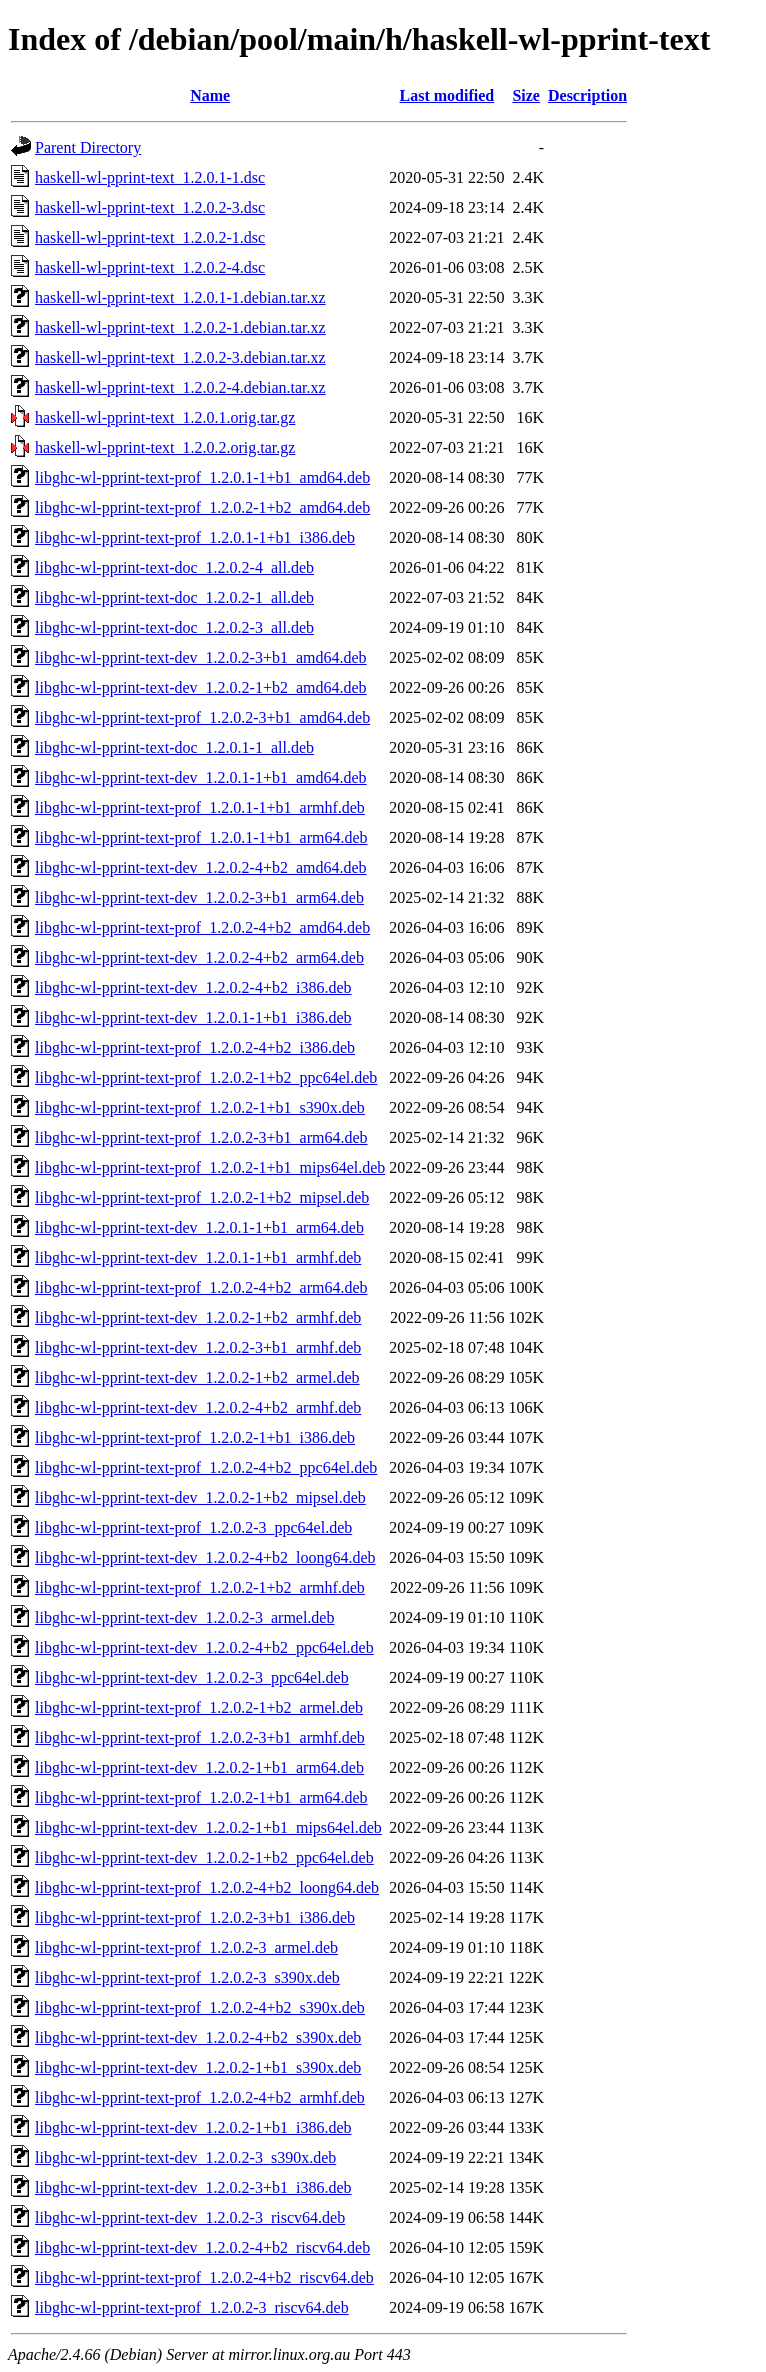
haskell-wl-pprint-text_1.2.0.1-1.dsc (150, 177)
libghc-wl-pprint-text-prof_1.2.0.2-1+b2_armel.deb (199, 1707)
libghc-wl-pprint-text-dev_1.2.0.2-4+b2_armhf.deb (198, 1407)
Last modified (447, 95)
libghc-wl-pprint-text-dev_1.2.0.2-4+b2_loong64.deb (205, 1557)
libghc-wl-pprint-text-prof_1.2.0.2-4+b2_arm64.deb (201, 1287)
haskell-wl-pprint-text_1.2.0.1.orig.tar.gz (165, 417)
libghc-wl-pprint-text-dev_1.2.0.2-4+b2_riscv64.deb (202, 2247)
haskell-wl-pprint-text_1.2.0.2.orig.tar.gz (165, 447)
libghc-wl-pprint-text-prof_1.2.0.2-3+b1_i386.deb (195, 1917)
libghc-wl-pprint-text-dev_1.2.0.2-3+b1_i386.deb (193, 2187)
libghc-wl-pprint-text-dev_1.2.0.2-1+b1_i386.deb (193, 2127)
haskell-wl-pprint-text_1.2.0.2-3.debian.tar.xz (180, 357)
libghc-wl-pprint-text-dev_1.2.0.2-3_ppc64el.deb (192, 1677)
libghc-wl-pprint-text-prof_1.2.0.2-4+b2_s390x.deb (200, 2007)
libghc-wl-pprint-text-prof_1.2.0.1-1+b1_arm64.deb (201, 837)
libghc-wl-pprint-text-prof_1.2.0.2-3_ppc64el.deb (193, 1527)
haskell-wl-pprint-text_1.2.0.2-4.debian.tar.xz (180, 387)
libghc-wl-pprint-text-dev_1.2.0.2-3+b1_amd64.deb (201, 657)
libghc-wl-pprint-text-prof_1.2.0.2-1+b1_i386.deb (195, 1437)
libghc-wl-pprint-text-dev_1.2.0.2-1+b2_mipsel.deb (200, 1497)
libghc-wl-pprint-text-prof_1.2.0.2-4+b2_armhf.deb (200, 2097)
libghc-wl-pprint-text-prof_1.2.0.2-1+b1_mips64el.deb (210, 1167)
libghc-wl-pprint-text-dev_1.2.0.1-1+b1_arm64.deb (199, 1227)
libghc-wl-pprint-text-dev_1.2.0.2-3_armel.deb (184, 1617)
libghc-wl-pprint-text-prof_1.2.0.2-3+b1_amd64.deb (202, 717)
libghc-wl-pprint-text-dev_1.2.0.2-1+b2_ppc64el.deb (204, 1857)
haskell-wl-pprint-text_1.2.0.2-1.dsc (150, 237)
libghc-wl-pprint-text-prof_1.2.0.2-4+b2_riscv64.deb (204, 2277)
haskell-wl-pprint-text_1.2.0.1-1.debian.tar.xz (180, 297)
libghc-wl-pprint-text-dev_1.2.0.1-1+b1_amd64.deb (201, 777)
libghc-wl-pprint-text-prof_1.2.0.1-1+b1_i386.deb (195, 537)
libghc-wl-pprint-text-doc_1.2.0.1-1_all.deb (174, 747)
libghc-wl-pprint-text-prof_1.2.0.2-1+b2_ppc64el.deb (206, 1077)
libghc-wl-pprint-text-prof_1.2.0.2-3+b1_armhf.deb (200, 1737)
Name (210, 95)
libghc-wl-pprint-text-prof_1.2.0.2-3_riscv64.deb (192, 2307)
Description (587, 95)
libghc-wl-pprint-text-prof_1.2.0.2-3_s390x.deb (187, 1977)
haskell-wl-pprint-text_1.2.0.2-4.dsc (150, 267)
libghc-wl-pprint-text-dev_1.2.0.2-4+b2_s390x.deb (198, 2037)
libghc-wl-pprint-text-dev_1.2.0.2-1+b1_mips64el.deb (208, 1827)
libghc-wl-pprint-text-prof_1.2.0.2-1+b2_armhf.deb (200, 1587)
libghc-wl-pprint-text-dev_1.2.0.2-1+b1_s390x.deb (198, 2067)
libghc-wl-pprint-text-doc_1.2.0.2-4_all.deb (174, 567)
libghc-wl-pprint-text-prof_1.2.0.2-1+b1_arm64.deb (201, 1797)
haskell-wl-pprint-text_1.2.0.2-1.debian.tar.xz (180, 327)
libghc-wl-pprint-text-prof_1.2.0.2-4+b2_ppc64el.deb (206, 1467)
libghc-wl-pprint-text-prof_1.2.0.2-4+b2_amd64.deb (202, 927)
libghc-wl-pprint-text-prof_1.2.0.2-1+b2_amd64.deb (202, 507)
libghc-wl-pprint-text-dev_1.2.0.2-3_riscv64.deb (190, 2217)
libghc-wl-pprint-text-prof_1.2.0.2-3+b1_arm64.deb (201, 1137)
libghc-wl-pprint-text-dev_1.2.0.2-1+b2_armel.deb (197, 1377)
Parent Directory (88, 147)
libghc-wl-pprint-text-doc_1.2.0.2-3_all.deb (174, 627)
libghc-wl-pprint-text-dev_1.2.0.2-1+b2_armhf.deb (198, 1317)
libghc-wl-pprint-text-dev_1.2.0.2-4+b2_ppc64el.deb (204, 1647)
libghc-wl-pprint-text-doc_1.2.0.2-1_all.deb (174, 597)
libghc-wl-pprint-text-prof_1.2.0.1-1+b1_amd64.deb (202, 477)
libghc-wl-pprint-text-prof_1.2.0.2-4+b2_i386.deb (195, 1047)
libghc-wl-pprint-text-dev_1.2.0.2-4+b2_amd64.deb (201, 867)
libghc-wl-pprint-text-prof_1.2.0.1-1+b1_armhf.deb (200, 807)
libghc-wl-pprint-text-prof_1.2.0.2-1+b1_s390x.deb (200, 1107)
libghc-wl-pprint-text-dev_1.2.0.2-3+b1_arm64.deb (199, 897)
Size (526, 95)
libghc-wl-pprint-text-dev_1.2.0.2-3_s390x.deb (185, 2157)
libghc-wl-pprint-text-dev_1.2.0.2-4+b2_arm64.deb (199, 957)
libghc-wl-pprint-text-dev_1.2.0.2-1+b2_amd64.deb (201, 687)
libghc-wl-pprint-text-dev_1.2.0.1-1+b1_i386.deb (193, 1017)
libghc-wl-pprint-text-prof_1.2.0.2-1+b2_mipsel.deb (202, 1197)
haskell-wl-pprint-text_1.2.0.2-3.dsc (150, 207)
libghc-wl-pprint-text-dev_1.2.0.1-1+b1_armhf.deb (198, 1257)
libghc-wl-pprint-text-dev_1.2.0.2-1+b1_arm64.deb (199, 1767)
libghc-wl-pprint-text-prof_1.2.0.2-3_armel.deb (186, 1947)
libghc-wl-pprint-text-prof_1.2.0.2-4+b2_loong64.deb (207, 1887)
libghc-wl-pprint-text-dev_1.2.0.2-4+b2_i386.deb (193, 987)
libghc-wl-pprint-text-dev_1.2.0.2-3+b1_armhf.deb (198, 1347)
